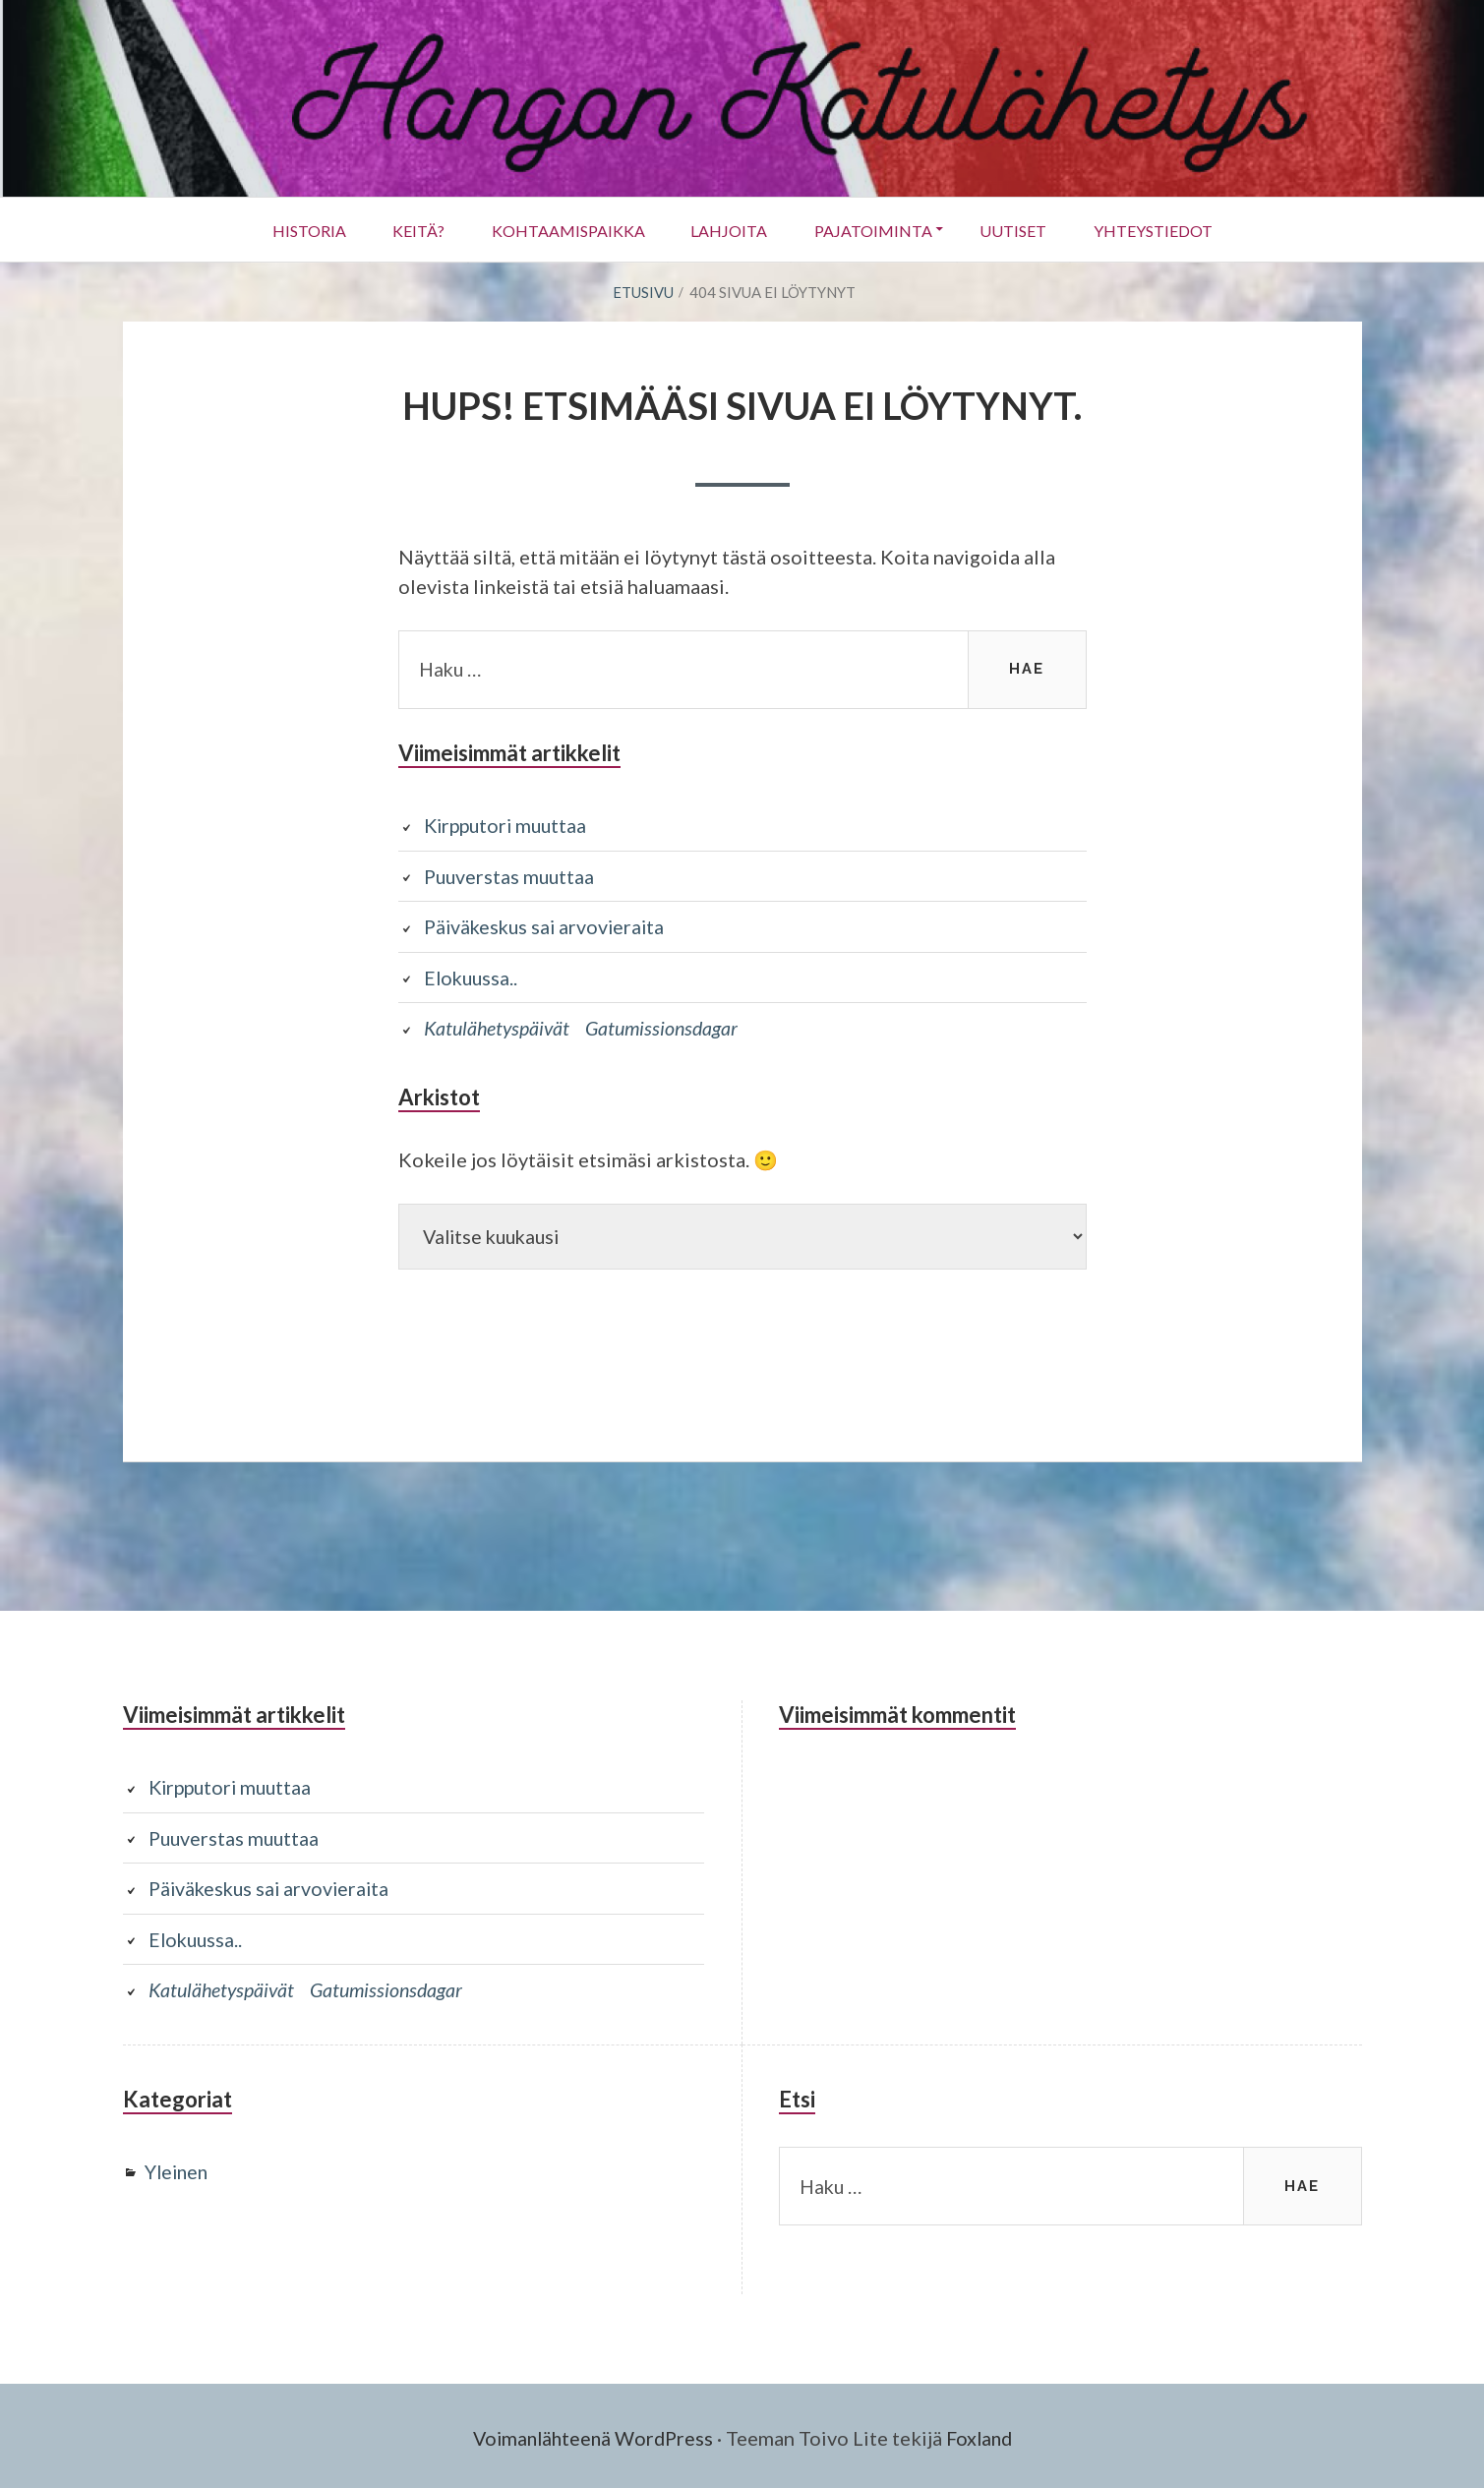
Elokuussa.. (472, 975)
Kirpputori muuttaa (509, 825)
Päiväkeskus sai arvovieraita (548, 925)
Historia (297, 229)
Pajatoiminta (876, 229)
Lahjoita (728, 229)
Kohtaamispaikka (563, 229)
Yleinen (178, 2168)
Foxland (983, 2434)
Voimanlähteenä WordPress (591, 2434)
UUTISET (1020, 229)
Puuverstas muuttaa (511, 875)
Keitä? (411, 229)
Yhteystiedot (1163, 229)
